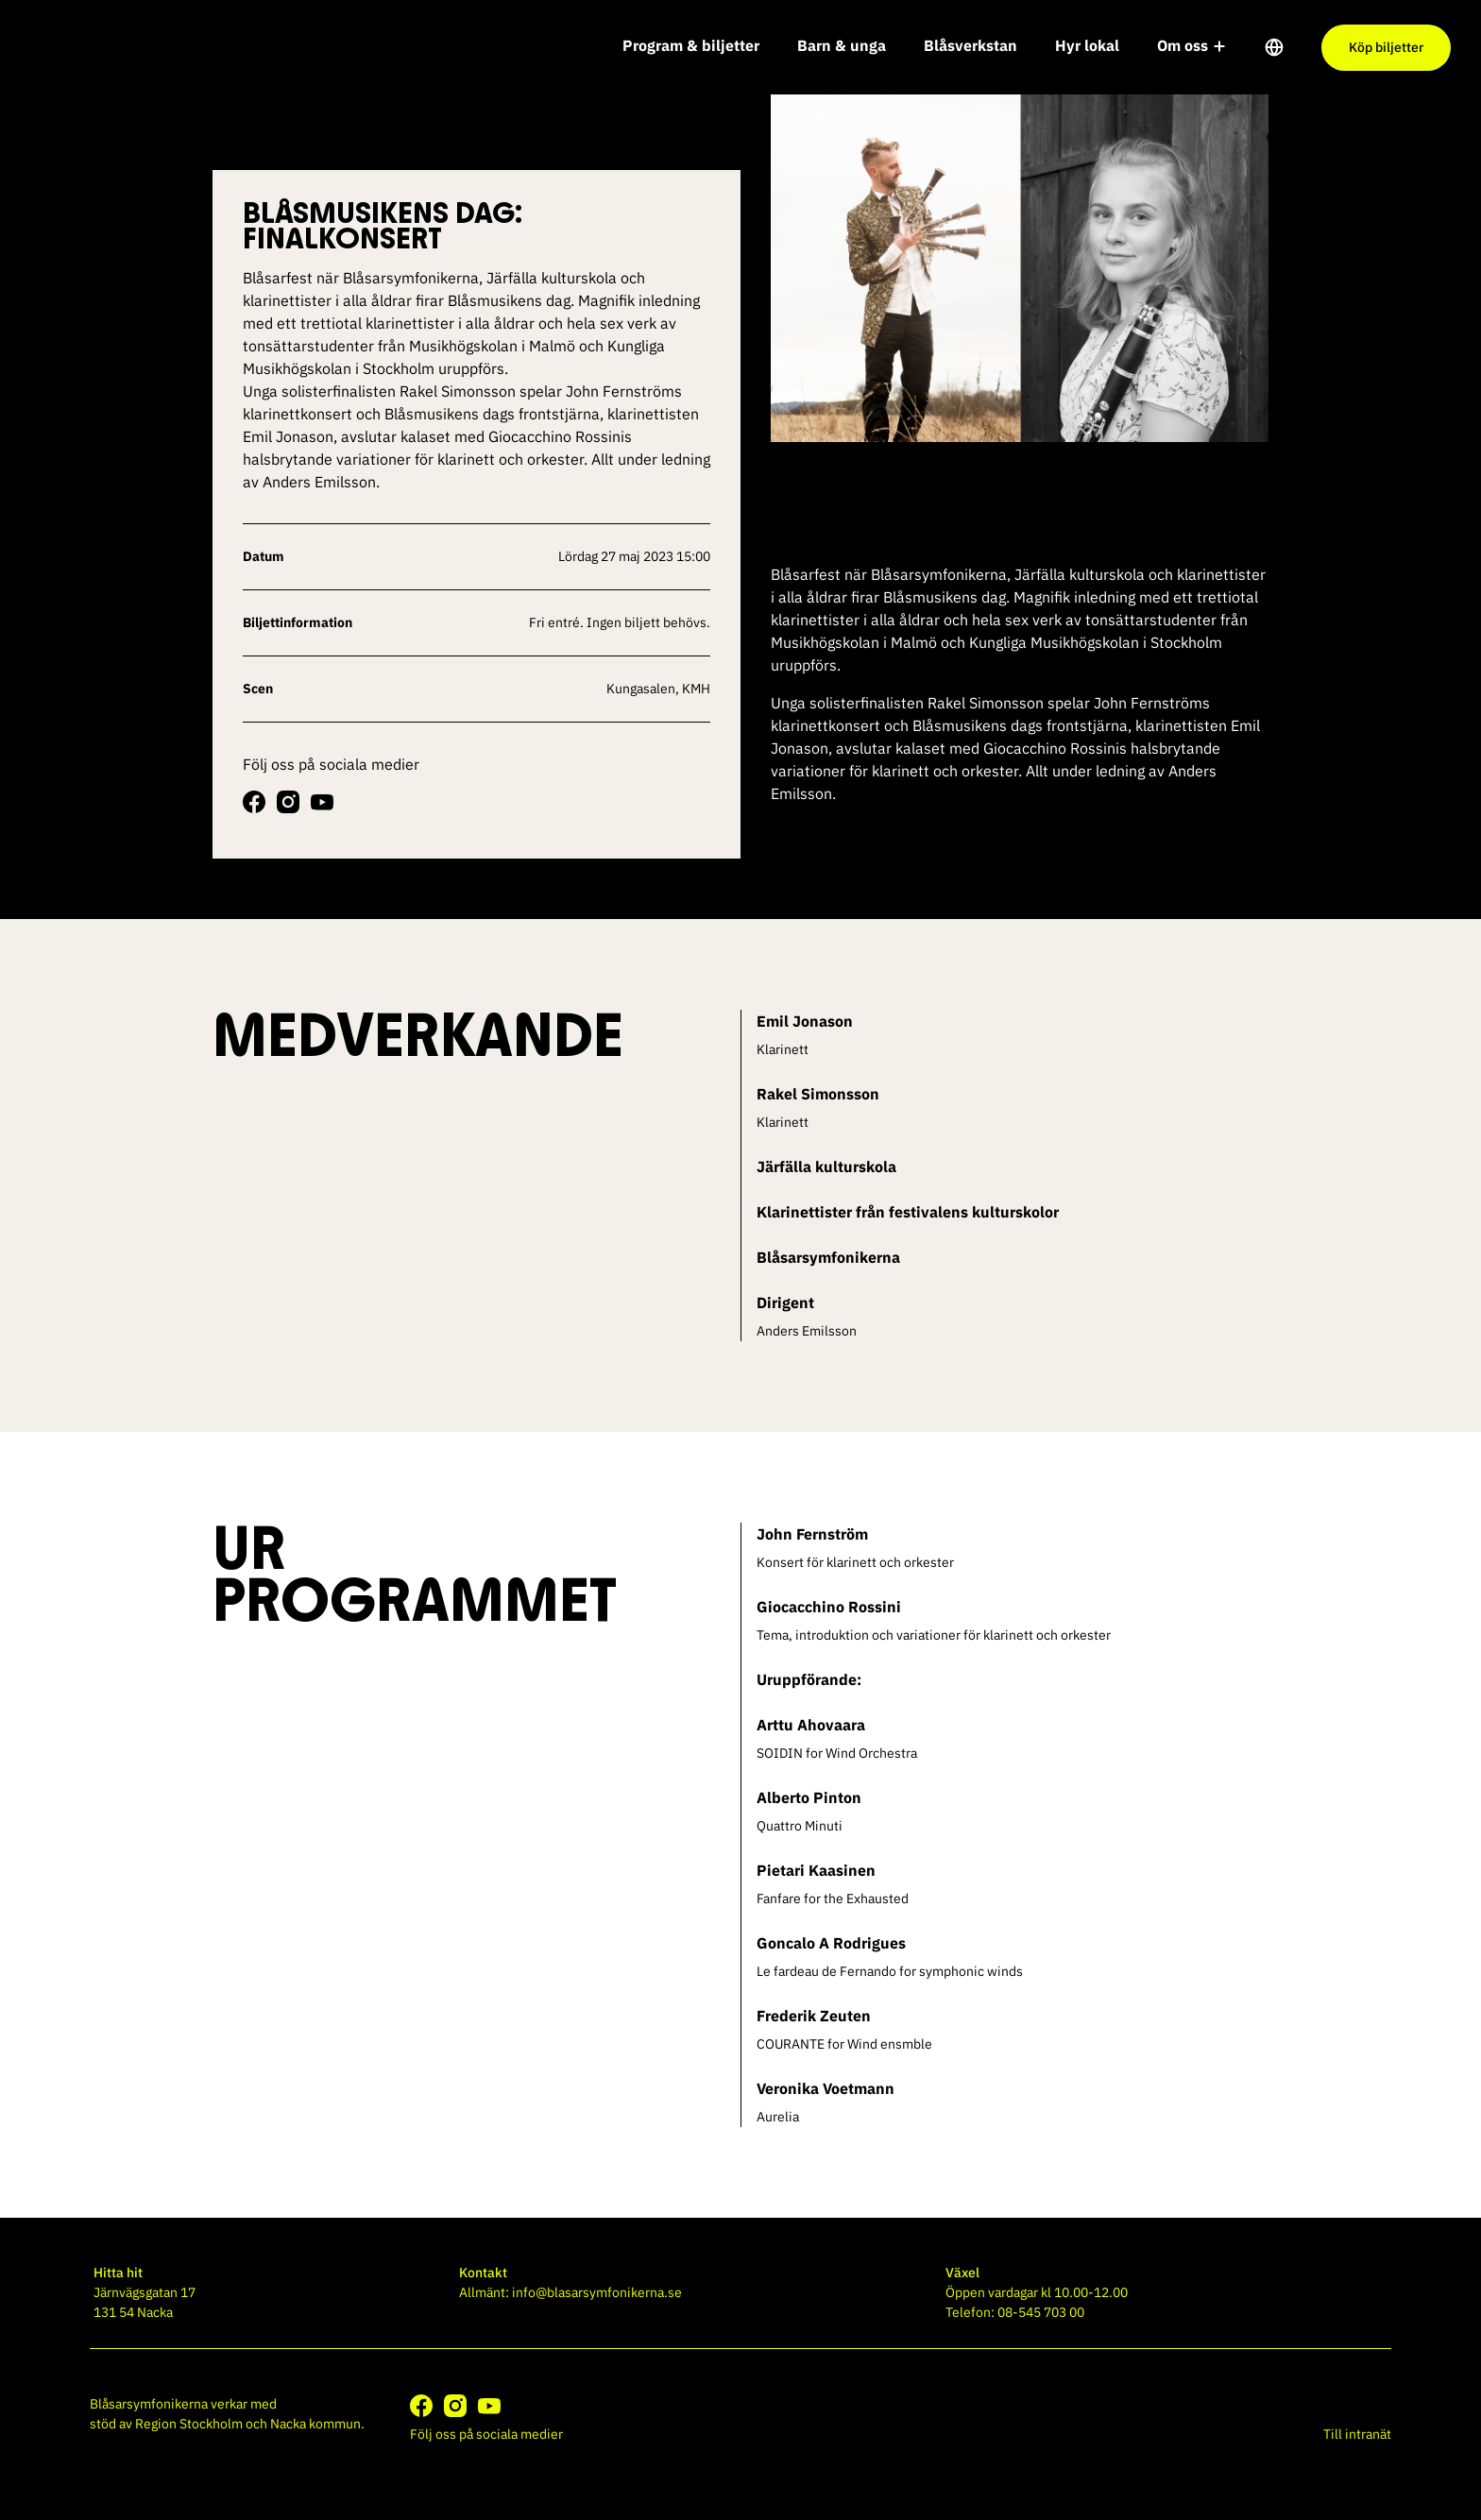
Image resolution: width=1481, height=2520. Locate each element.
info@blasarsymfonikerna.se (597, 2292)
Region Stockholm (189, 2423)
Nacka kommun (315, 2423)
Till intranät (1357, 2434)
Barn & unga (841, 45)
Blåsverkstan (970, 45)
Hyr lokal (1087, 45)
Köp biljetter (1386, 47)
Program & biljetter (690, 45)
